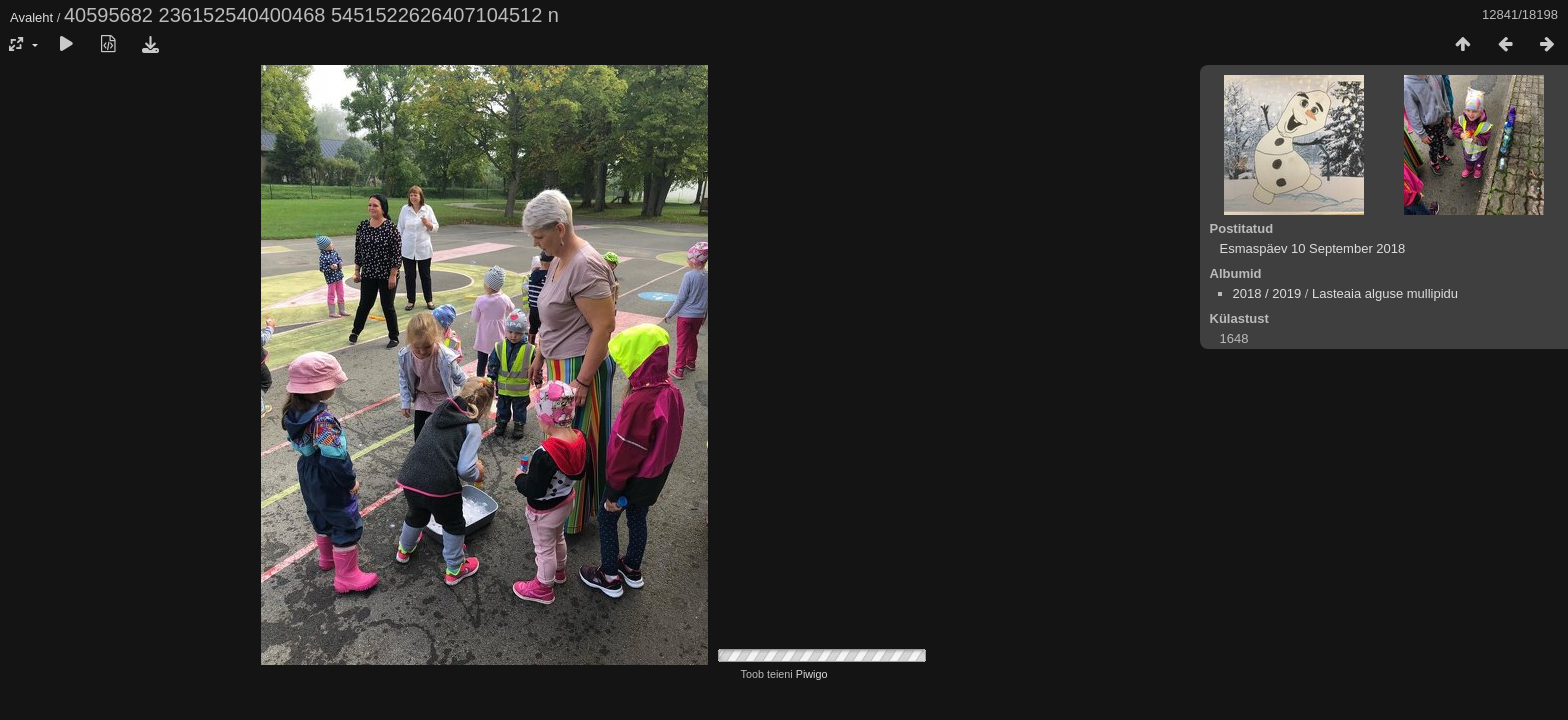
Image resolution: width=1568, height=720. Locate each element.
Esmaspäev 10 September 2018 (1313, 248)
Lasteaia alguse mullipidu (1385, 293)
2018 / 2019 (1267, 293)
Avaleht (31, 17)
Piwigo (812, 674)
